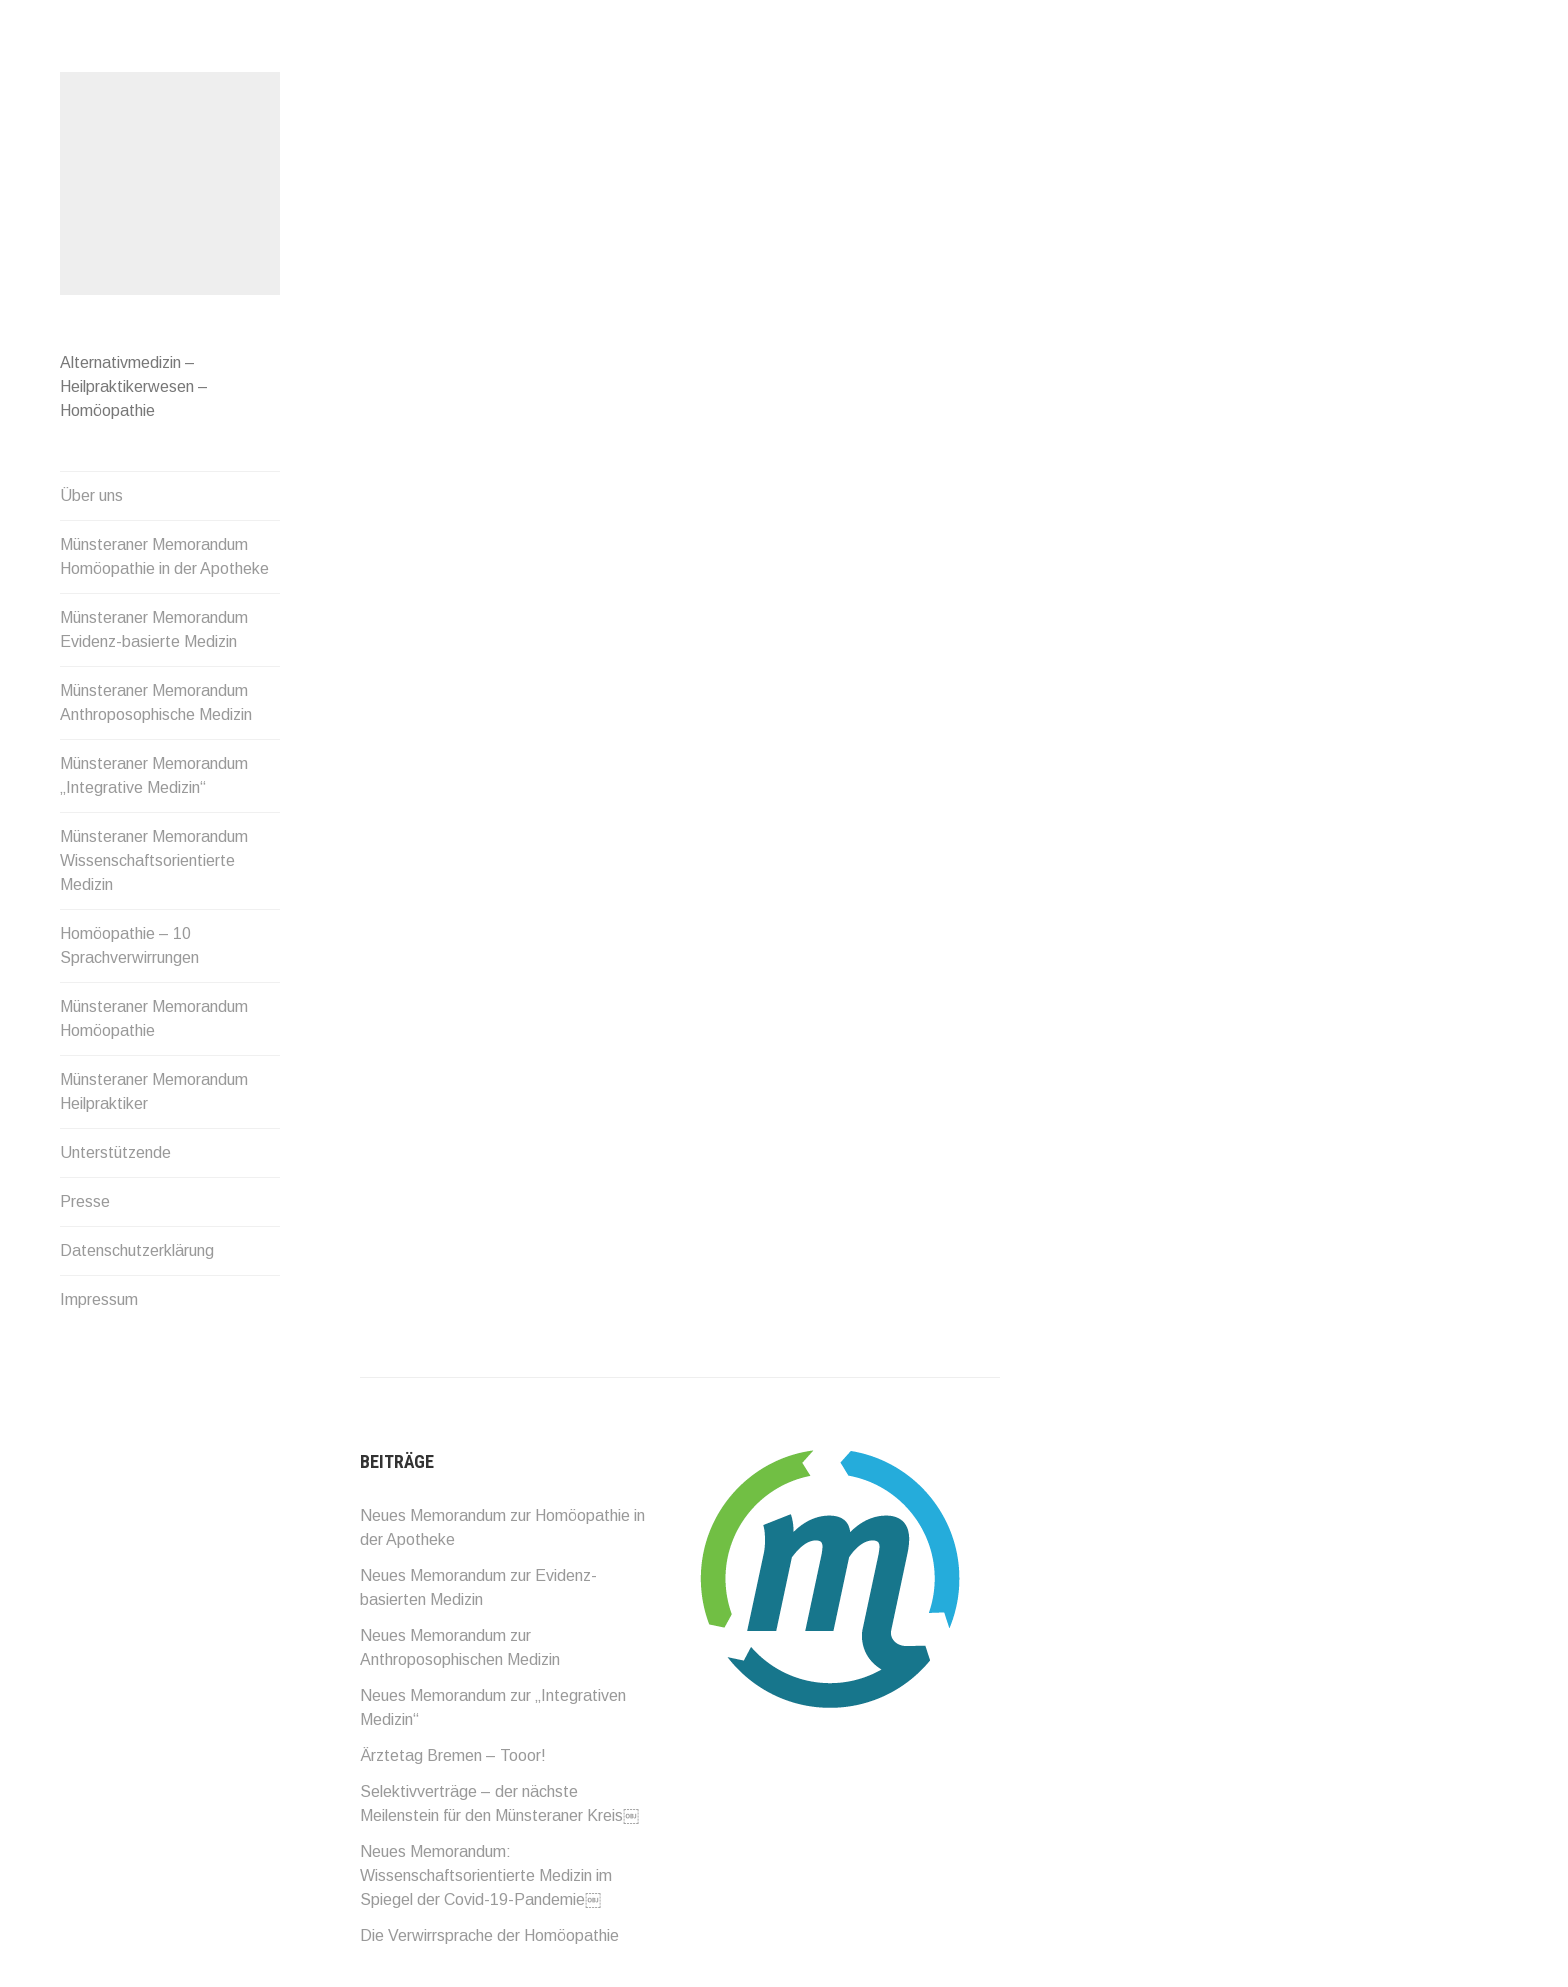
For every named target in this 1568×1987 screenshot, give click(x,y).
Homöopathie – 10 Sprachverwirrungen (129, 945)
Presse (85, 1201)
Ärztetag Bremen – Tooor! (453, 1755)
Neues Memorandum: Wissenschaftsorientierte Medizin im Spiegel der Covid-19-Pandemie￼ (486, 1875)
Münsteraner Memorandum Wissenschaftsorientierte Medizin (154, 860)
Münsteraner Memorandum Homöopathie (154, 1018)
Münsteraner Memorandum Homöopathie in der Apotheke (164, 556)
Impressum (99, 1299)
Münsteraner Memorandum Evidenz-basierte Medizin (154, 629)
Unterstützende (115, 1152)
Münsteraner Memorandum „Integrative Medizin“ (154, 775)
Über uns (91, 495)
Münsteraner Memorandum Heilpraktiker (154, 1091)
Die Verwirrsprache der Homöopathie (489, 1935)
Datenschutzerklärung (137, 1250)
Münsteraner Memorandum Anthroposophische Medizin (156, 702)
